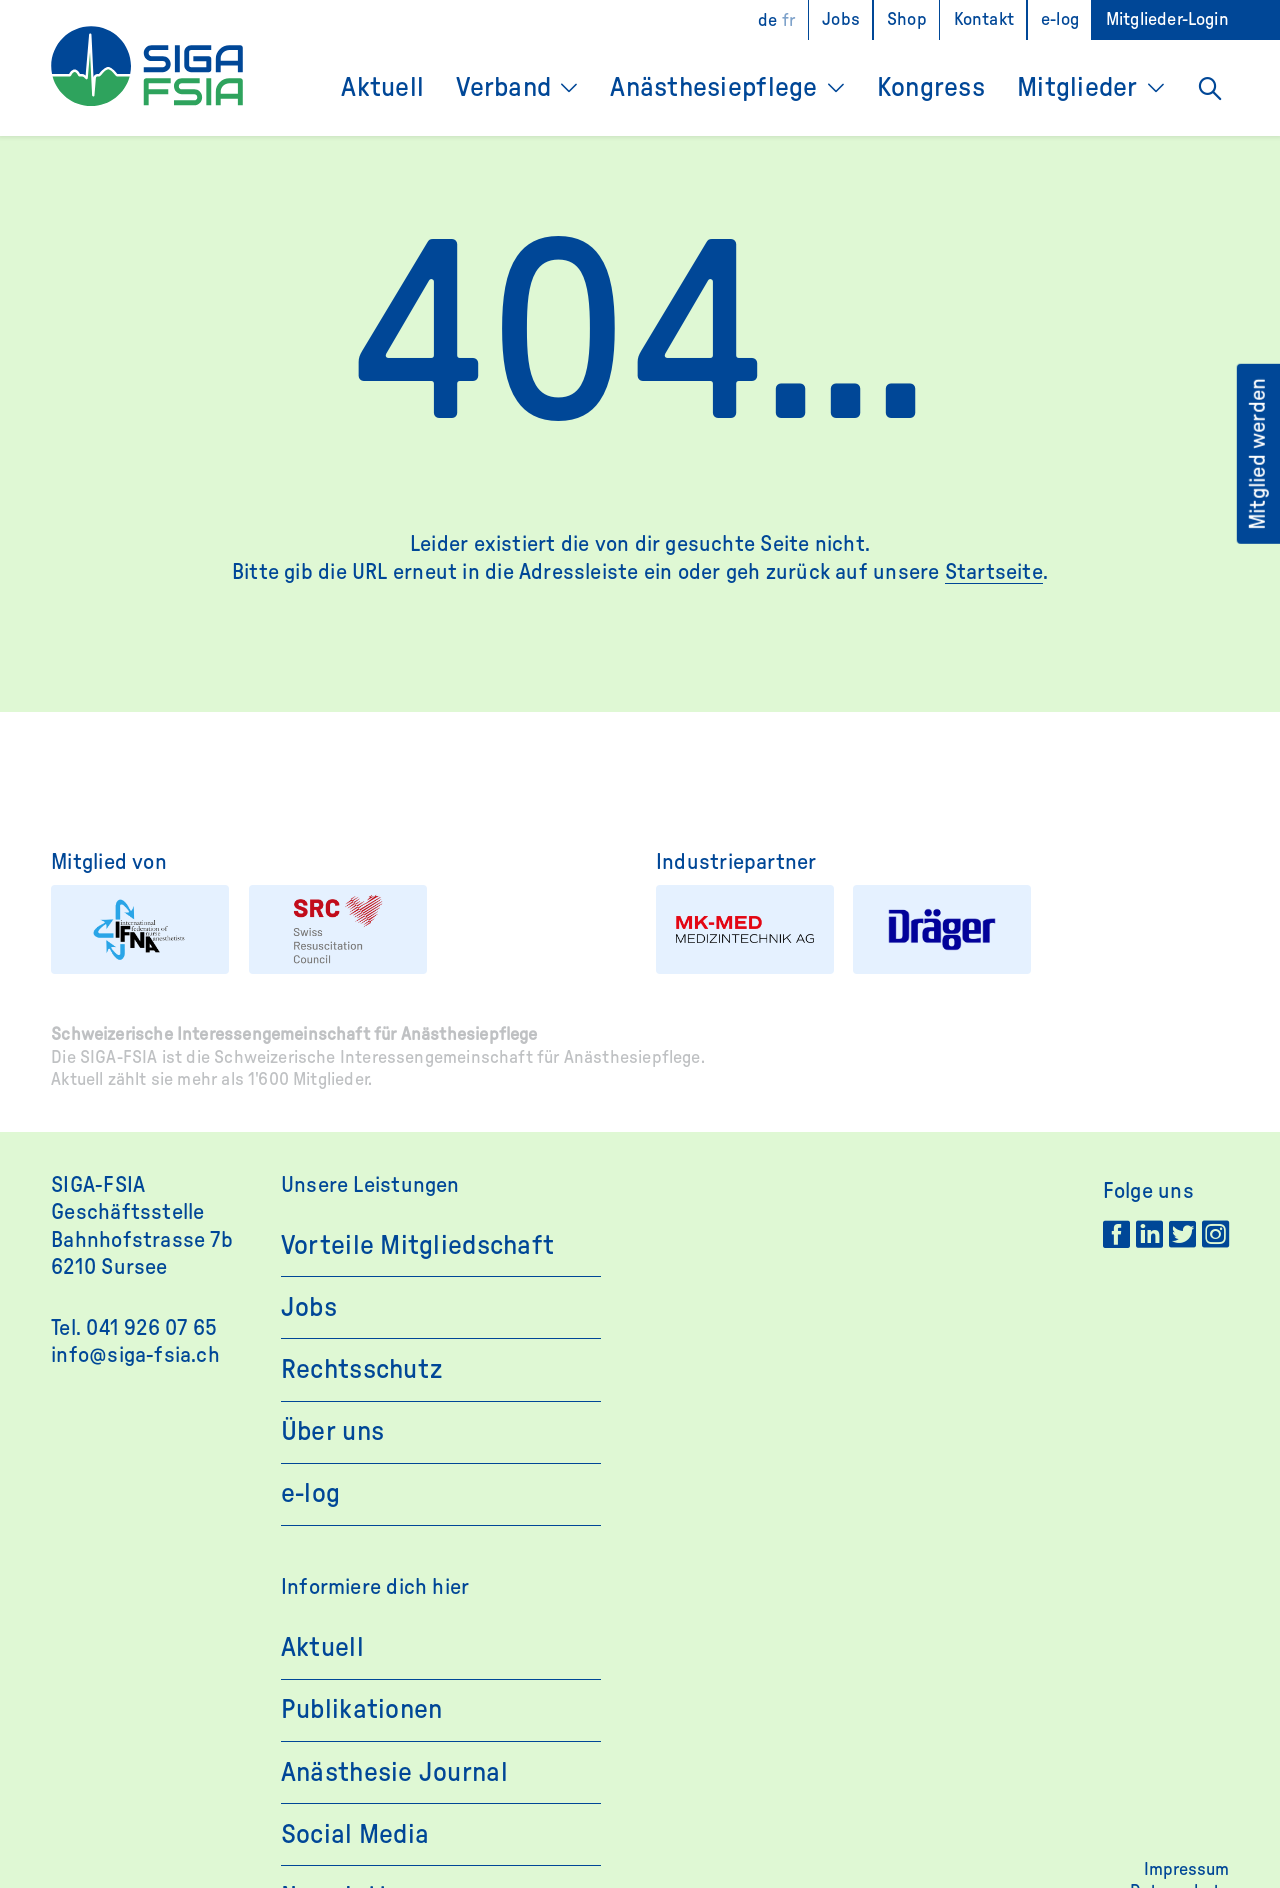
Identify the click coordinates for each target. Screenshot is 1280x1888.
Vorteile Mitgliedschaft (417, 1245)
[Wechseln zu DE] (767, 20)
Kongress (931, 87)
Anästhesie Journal (394, 1772)
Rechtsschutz (361, 1369)
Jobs (841, 20)
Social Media (355, 1834)
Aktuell (382, 87)
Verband (503, 87)
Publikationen (362, 1709)
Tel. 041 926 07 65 (134, 1328)
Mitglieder (1077, 87)
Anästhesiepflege (713, 87)
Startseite (994, 572)
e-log (1060, 20)
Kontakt (984, 20)
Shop (907, 20)
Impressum (1186, 1870)
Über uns (332, 1431)
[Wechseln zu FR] (788, 20)
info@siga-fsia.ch (135, 1355)
